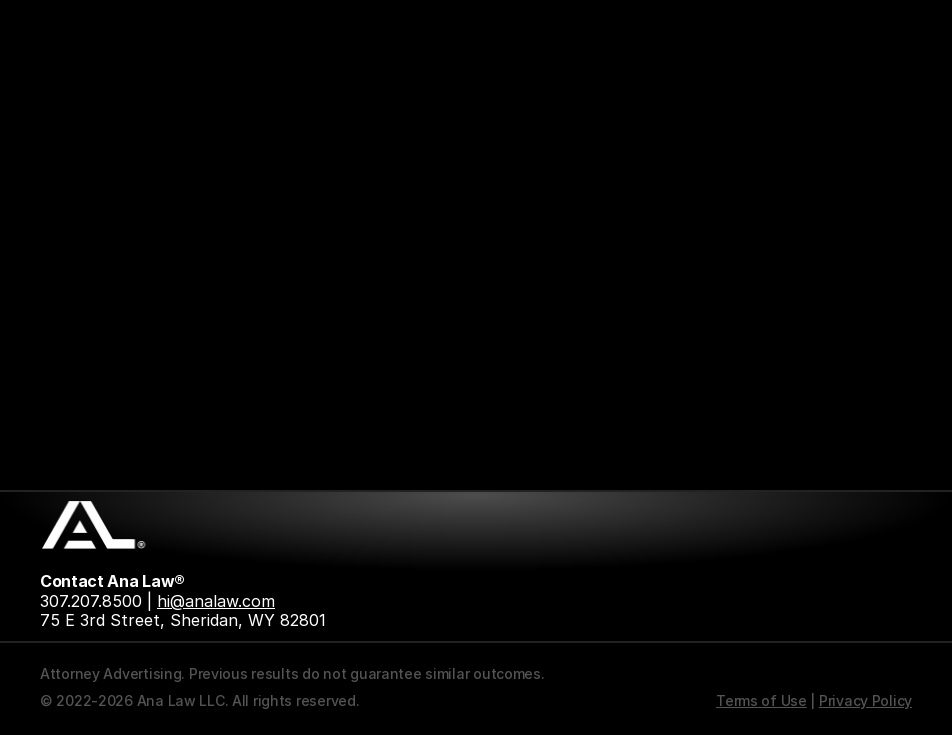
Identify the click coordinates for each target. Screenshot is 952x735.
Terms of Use (761, 700)
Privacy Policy (865, 700)
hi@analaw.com (216, 601)
